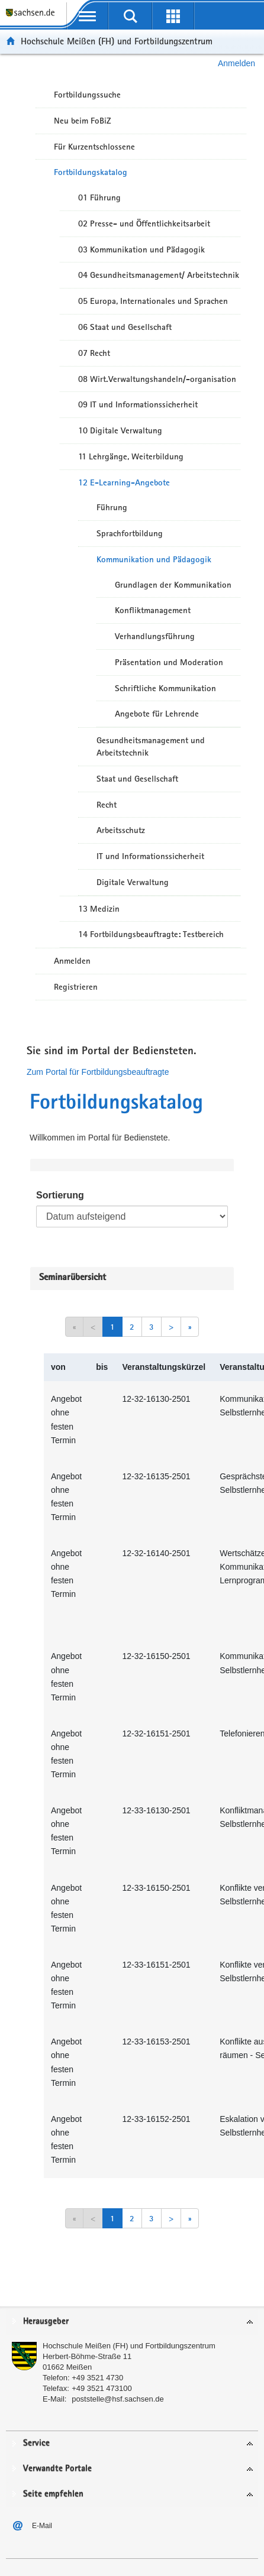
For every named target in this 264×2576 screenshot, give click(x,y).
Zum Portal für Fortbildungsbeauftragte (98, 1072)
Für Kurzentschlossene (94, 146)
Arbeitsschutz (120, 830)
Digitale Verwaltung (132, 882)
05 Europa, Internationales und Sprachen (153, 301)
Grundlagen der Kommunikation (173, 584)
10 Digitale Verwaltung (120, 430)
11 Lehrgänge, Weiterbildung (130, 456)
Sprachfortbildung (129, 533)
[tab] (132, 2322)
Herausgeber (46, 2321)
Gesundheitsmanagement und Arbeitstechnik (150, 746)
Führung (111, 507)
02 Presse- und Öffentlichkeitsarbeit (144, 223)
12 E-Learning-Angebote (124, 482)
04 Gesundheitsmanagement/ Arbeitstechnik (158, 275)
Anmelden (236, 63)
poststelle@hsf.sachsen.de (118, 2398)
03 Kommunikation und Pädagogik (141, 249)
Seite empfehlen (53, 2494)
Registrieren (76, 986)
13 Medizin (99, 908)
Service (36, 2443)
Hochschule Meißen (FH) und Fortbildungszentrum (117, 41)
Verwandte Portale (57, 2468)
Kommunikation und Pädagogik (153, 559)
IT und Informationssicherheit (150, 856)
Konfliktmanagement (153, 610)
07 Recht (94, 353)
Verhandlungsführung (155, 636)
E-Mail (42, 2526)
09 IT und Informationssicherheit (138, 404)
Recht (106, 804)
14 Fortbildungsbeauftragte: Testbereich (151, 934)
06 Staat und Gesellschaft (125, 327)
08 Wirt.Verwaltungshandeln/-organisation (157, 379)
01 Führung (99, 197)
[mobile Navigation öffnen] (87, 16)
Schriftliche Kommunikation (165, 688)
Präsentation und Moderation (169, 662)
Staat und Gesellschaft (137, 778)
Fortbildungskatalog (90, 172)
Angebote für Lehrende (157, 713)
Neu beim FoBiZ (82, 120)
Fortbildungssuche (87, 94)
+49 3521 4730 (97, 2377)
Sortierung (60, 1195)
